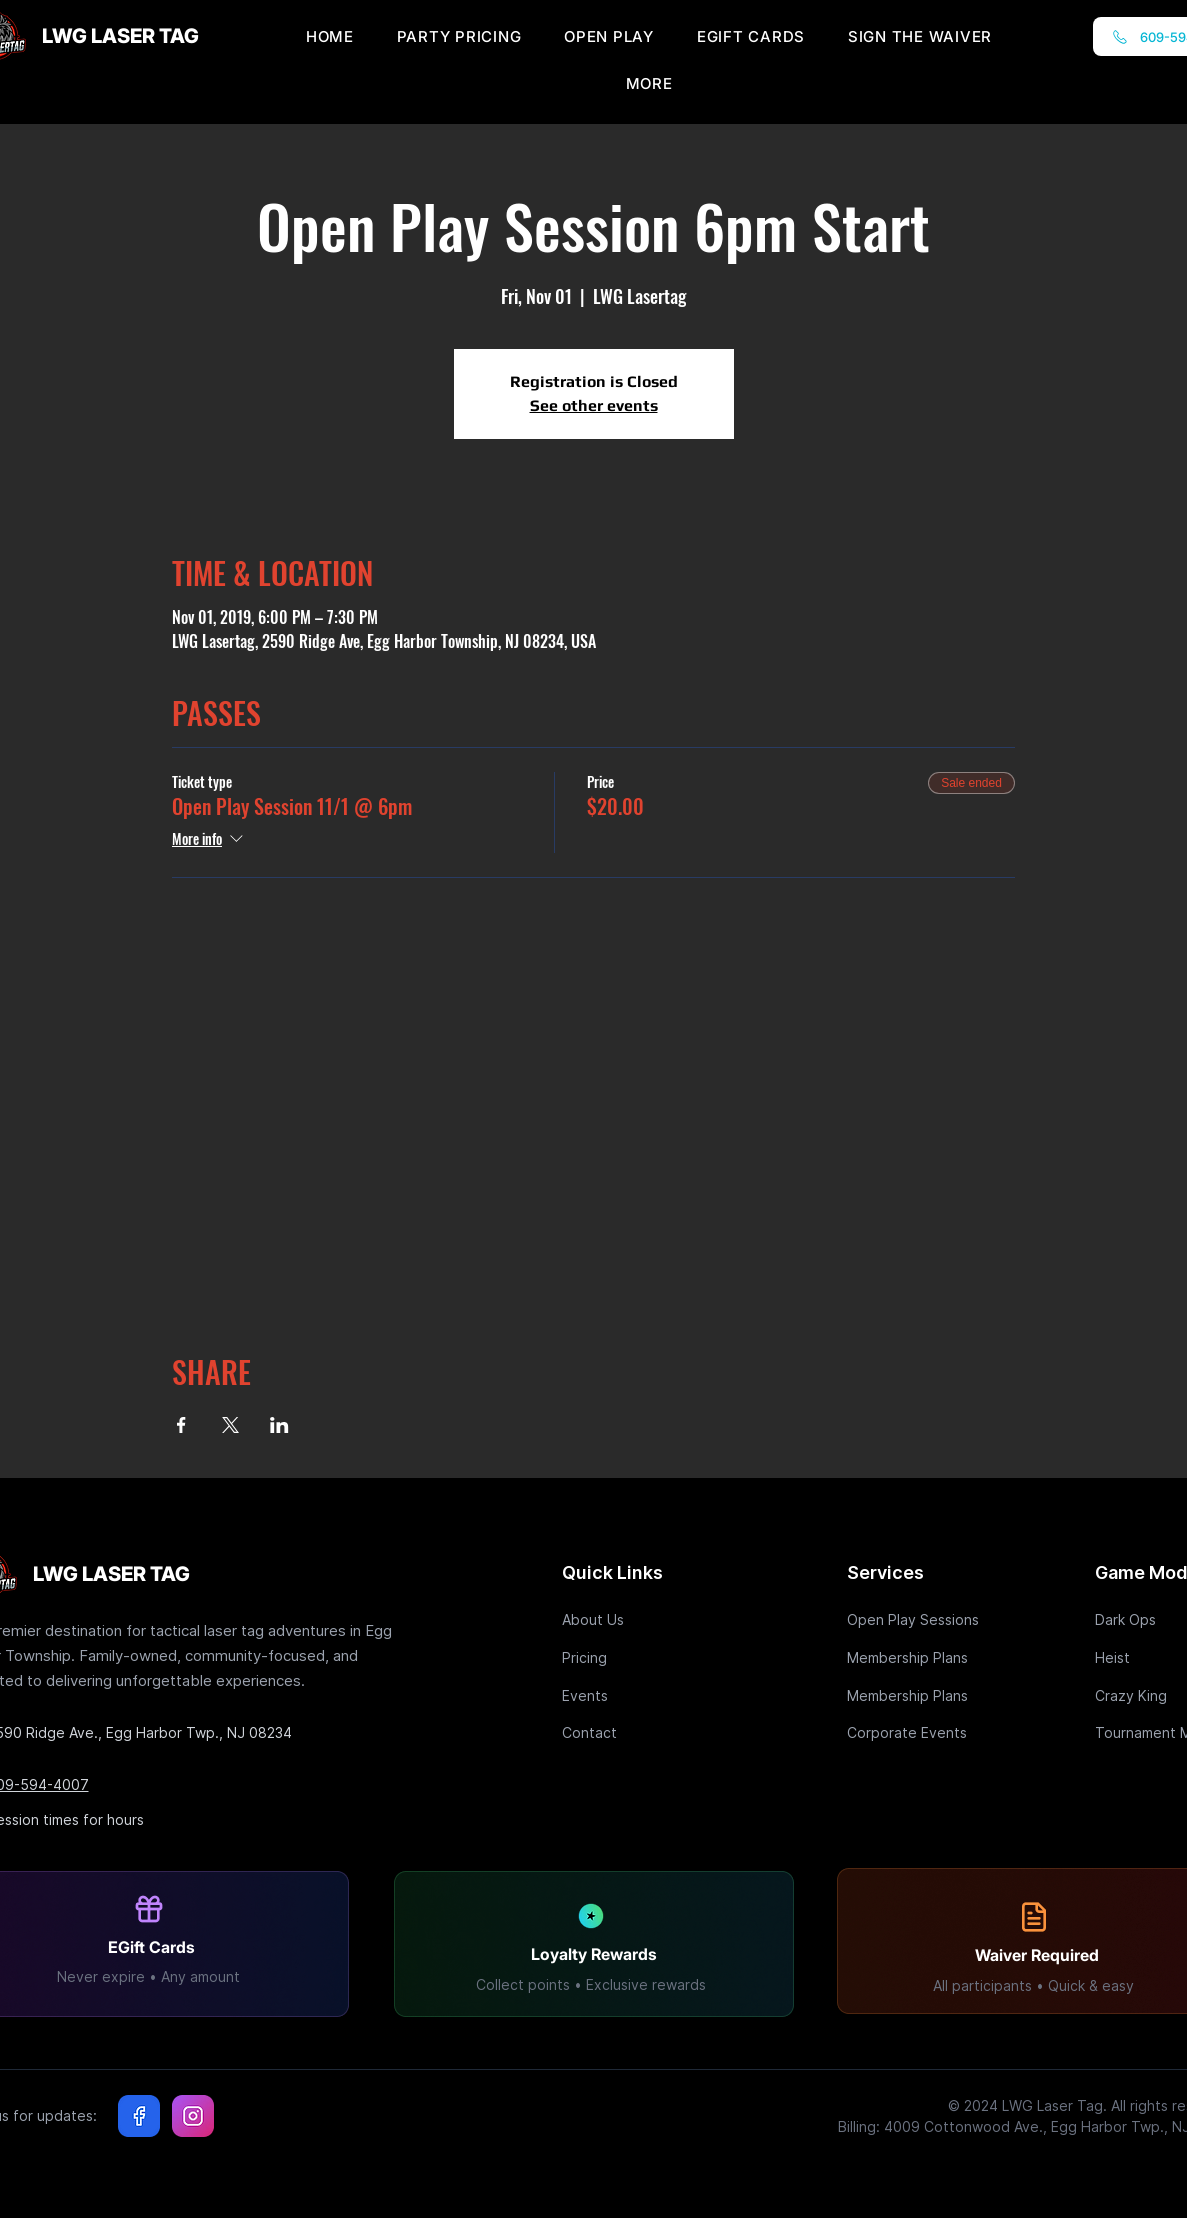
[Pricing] (633, 1657)
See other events (594, 405)
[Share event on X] (230, 1425)
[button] (649, 83)
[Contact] (633, 1732)
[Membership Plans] (918, 1657)
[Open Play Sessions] (918, 1619)
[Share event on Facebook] (181, 1425)
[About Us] (633, 1619)
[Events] (633, 1695)
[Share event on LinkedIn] (279, 1425)
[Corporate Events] (918, 1732)
